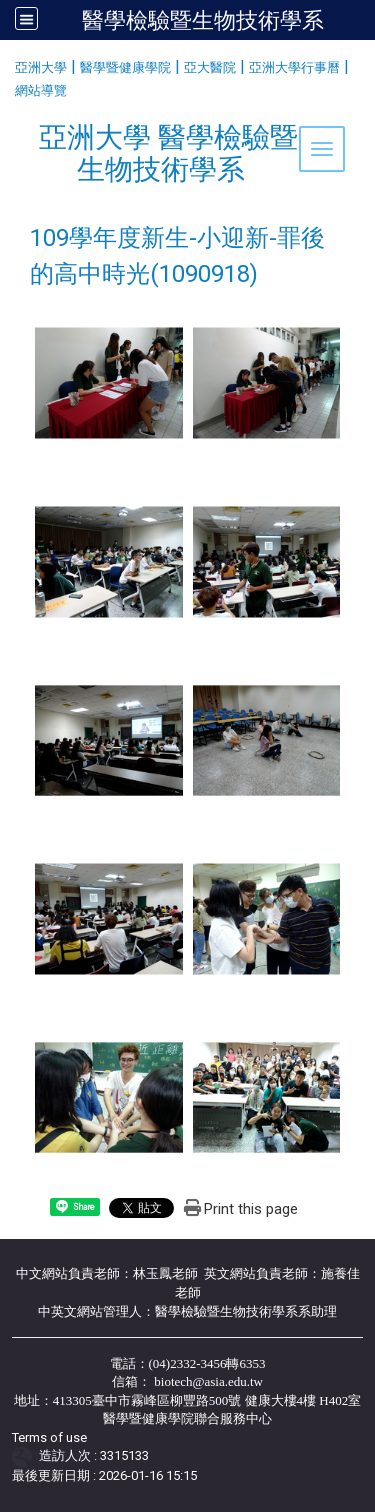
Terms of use (49, 1437)
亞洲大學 (41, 67)
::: (7, 64)
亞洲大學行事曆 (294, 67)
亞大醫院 (210, 67)
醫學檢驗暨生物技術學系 (203, 20)
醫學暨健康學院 (125, 67)
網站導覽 (41, 90)
